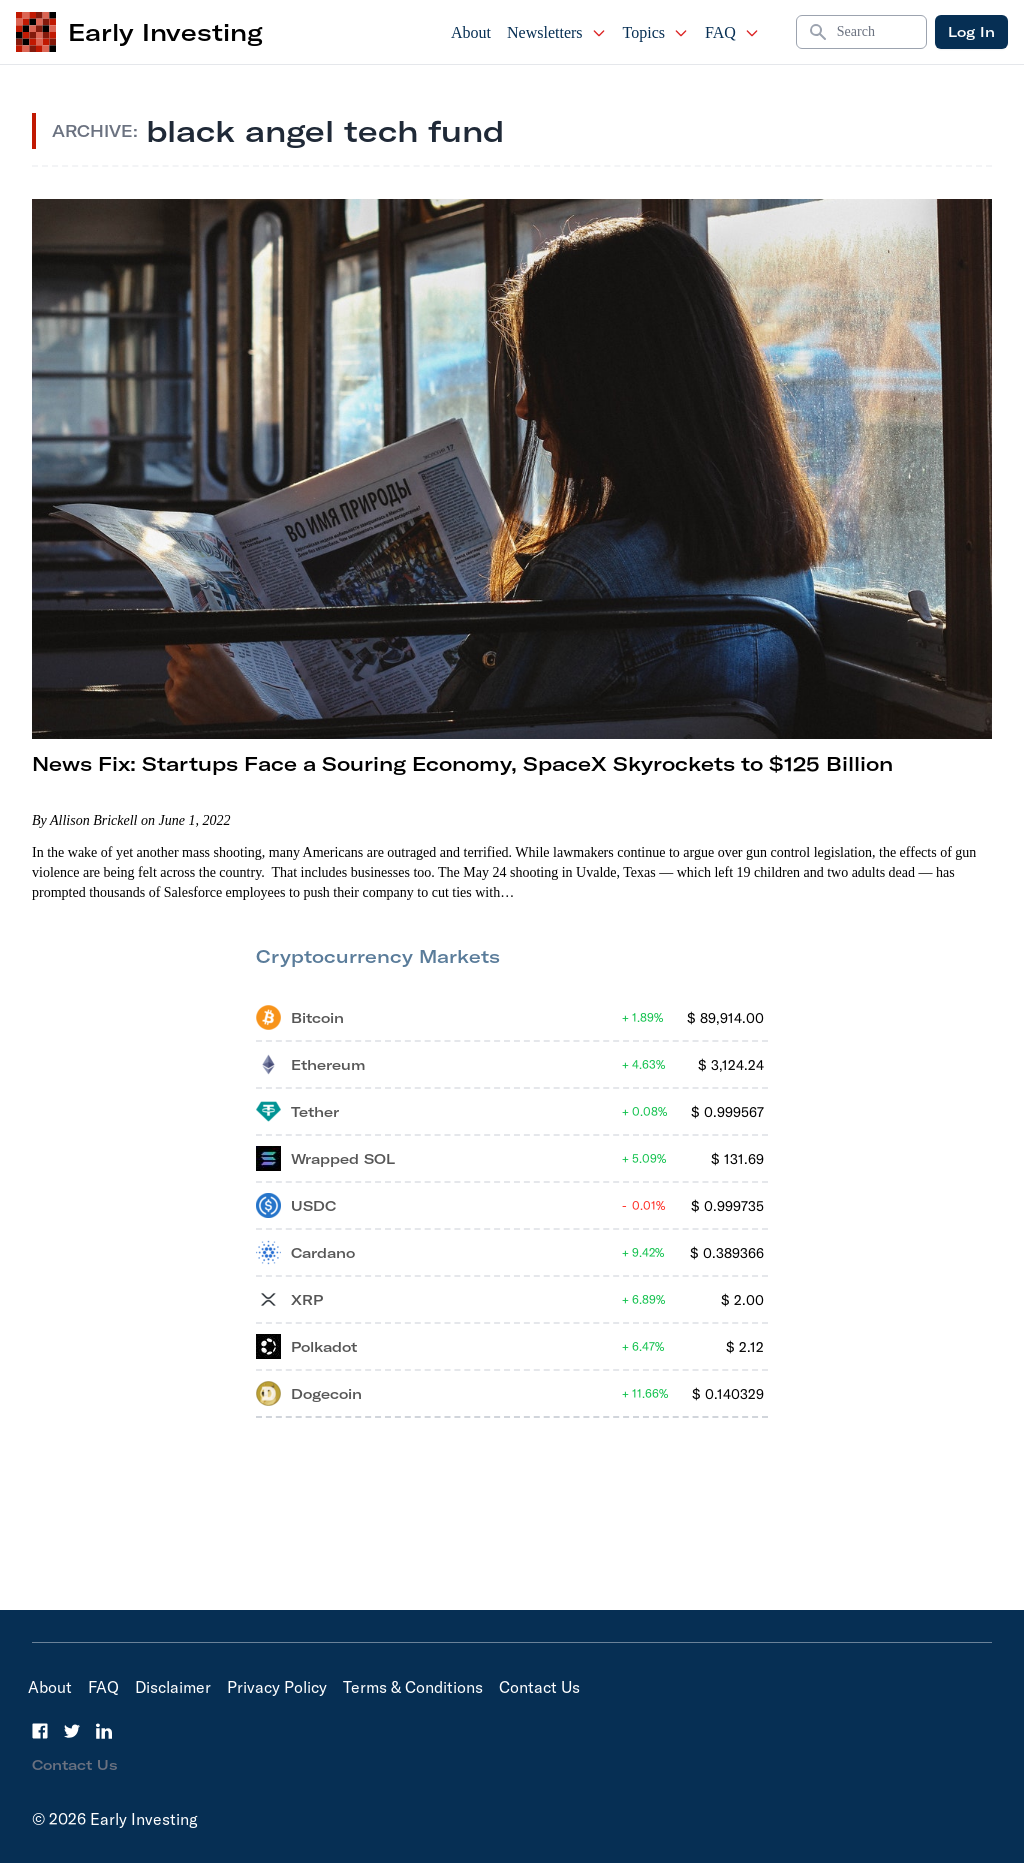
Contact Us (539, 1687)
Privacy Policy (277, 1687)
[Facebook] (40, 1731)
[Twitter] (72, 1731)
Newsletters (557, 32)
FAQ (732, 32)
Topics (656, 32)
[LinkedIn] (104, 1731)
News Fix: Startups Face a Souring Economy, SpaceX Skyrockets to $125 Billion (462, 763)
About (471, 32)
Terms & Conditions (413, 1687)
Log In (971, 32)
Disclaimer (173, 1687)
